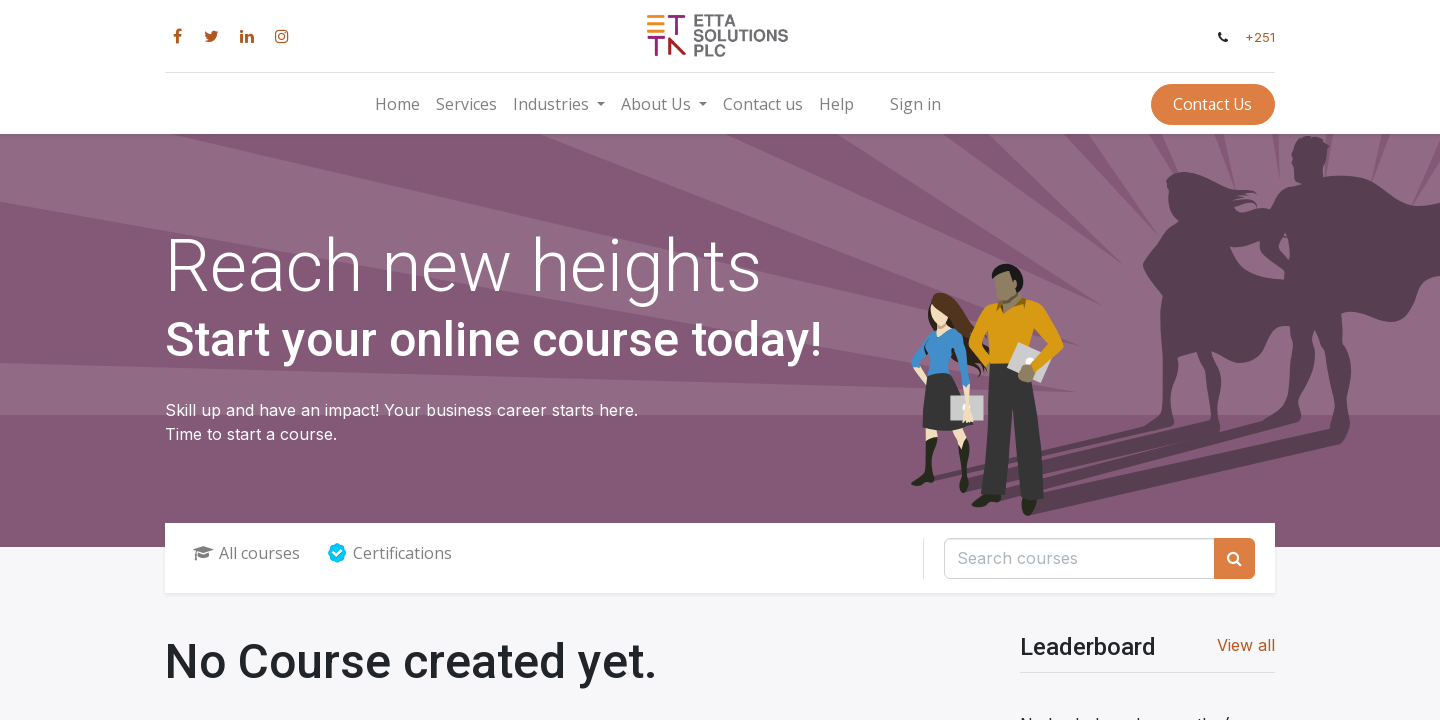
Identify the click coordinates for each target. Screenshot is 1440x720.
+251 (1260, 37)
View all (1246, 645)
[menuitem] (397, 104)
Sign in (915, 104)
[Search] (1234, 558)
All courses (246, 553)
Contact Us (1212, 104)
